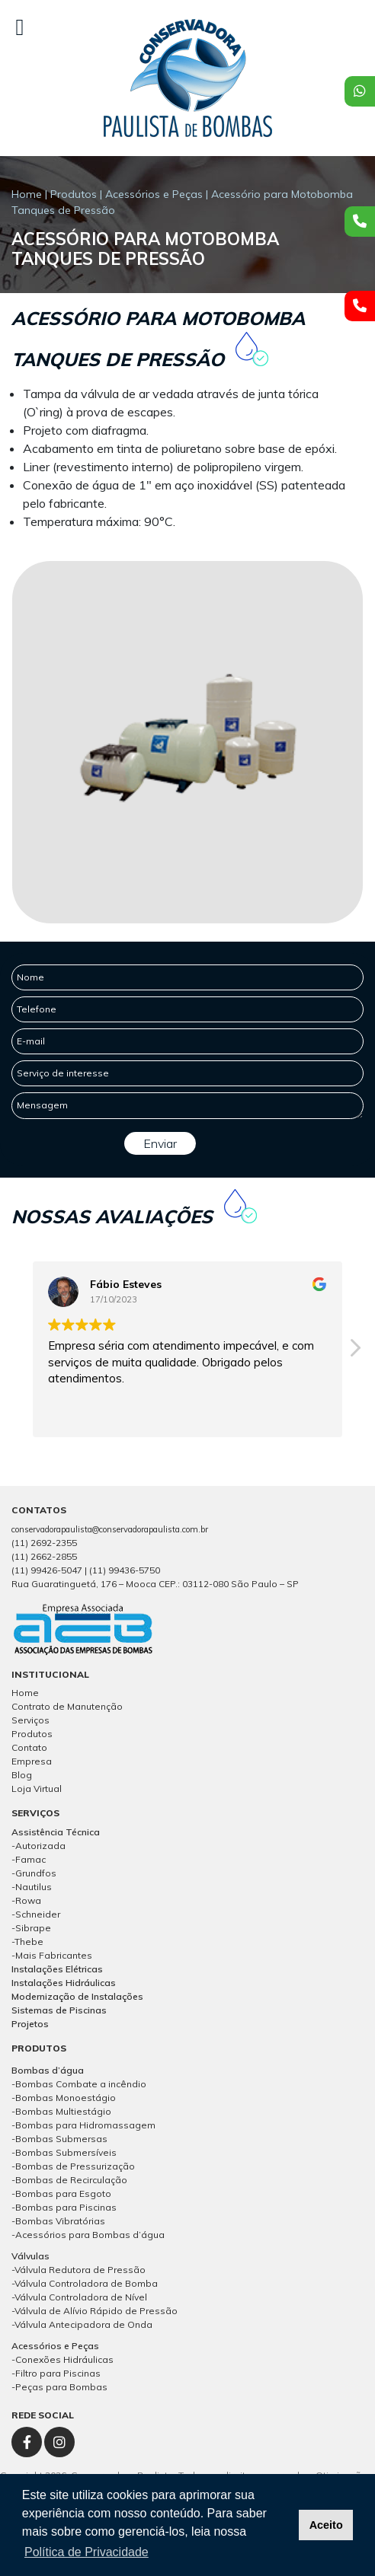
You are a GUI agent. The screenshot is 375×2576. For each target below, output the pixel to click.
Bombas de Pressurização (75, 2166)
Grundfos (35, 1873)
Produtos (73, 194)
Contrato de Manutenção (67, 1706)
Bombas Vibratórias (60, 2221)
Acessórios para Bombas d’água (90, 2234)
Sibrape (33, 1928)
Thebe (28, 1941)
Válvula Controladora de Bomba (86, 2283)
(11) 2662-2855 (44, 1556)
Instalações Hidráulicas (63, 1982)
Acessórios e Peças (154, 194)
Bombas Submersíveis (66, 2152)
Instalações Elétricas (57, 1969)
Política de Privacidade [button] (86, 2552)
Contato (29, 1747)
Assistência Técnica (55, 1832)
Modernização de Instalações (77, 1996)
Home (26, 194)
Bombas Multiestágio (63, 2111)
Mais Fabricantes (53, 1955)
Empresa (31, 1761)
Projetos (30, 2023)
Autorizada (40, 1845)
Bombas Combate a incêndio (80, 2084)
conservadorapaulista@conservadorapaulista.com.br (109, 1529)
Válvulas (30, 2256)
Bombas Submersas (61, 2138)
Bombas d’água (47, 2070)
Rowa (28, 1900)
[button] (354, 1352)
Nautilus (33, 1886)
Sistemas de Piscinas (59, 2010)
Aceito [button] (326, 2525)
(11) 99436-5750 (124, 1570)
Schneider (37, 1914)
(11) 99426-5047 (46, 1570)
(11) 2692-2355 (44, 1542)
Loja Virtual (36, 1788)
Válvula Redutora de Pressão (80, 2269)
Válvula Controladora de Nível (80, 2297)
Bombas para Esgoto (63, 2193)
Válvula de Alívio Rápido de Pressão (96, 2310)
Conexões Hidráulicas (64, 2359)
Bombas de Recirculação (71, 2179)
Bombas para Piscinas (66, 2207)
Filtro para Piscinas (58, 2373)
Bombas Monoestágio (65, 2097)
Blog (21, 1775)
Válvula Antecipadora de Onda (83, 2324)
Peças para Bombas (61, 2387)
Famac (30, 1859)
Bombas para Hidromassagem (85, 2125)
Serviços (30, 1720)
